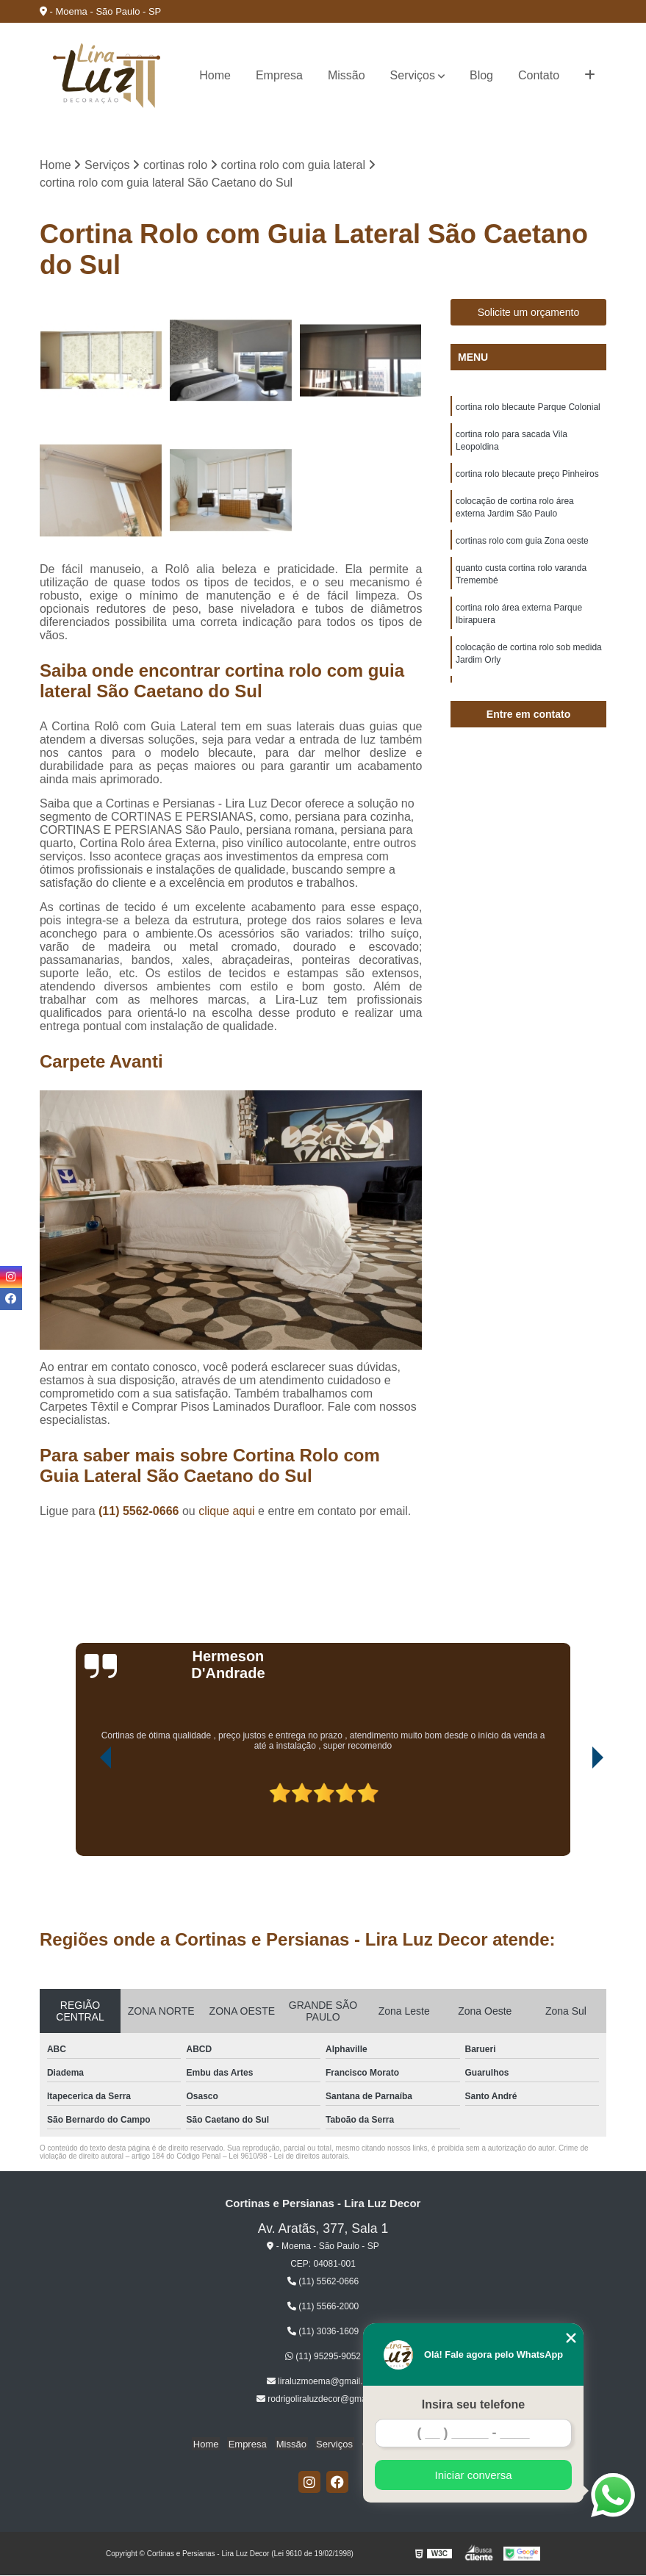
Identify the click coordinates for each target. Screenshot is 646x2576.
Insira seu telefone (473, 2404)
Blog (481, 75)
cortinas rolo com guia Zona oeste (522, 546)
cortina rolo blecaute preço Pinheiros (527, 477)
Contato (538, 75)
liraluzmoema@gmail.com (323, 2382)
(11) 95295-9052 (323, 2357)
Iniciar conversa (473, 2475)
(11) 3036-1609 (323, 2332)
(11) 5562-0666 (140, 1511)
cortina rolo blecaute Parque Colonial (528, 408)
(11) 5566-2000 (323, 2307)
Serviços (412, 75)
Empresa (279, 75)
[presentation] (85, 1815)
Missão (346, 75)
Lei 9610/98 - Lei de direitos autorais (288, 2157)
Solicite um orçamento (529, 313)
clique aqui (226, 1511)
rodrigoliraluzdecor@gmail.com (323, 2400)
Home (215, 75)
